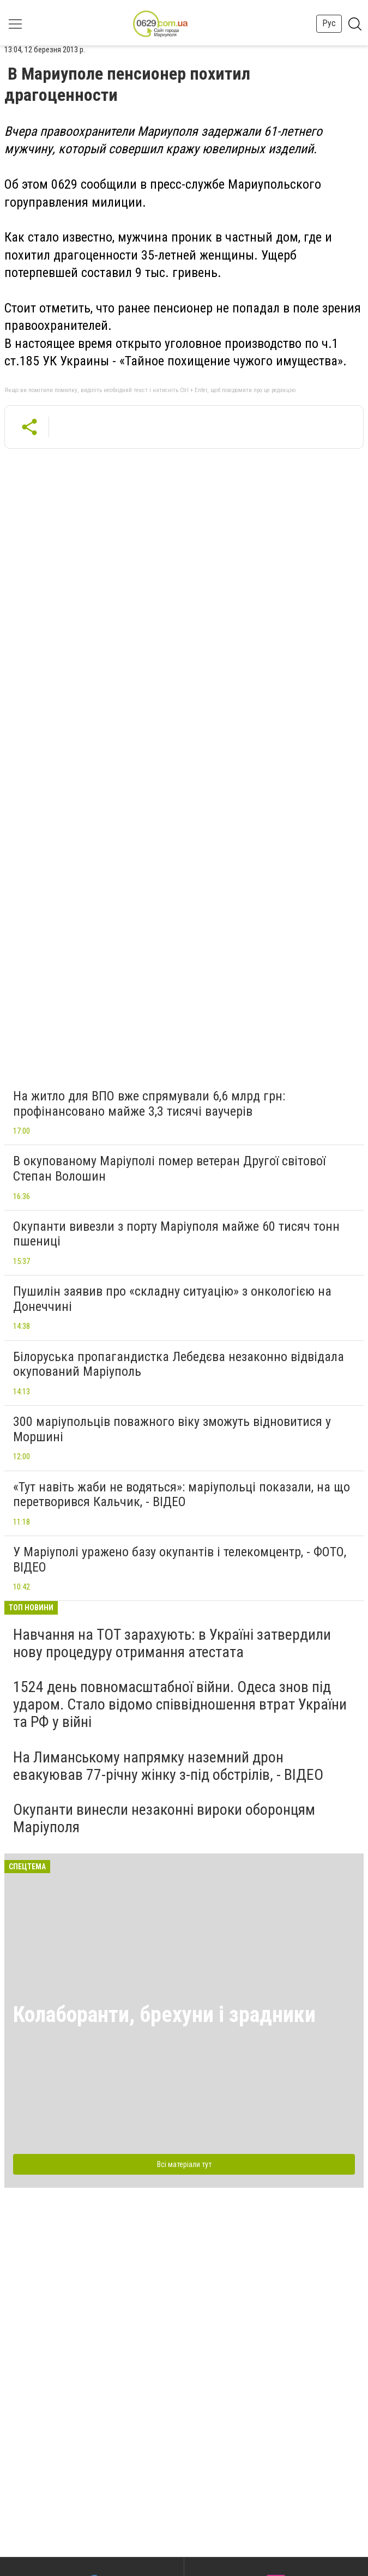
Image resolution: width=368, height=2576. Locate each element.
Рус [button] (329, 23)
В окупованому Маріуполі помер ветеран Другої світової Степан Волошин (169, 1168)
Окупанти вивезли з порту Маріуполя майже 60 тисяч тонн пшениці (176, 1234)
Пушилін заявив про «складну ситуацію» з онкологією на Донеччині (172, 1299)
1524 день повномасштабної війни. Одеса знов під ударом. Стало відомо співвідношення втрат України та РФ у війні (180, 1704)
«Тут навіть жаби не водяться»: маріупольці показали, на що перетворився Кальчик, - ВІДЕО (181, 1494)
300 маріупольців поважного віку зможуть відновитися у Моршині (172, 1429)
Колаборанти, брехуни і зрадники (164, 2014)
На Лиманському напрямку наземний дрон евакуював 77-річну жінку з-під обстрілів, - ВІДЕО (168, 1766)
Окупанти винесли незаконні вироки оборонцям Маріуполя (164, 1818)
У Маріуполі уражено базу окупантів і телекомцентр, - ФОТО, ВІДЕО (179, 1559)
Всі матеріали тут (184, 2164)
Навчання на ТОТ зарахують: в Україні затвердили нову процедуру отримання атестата (172, 1643)
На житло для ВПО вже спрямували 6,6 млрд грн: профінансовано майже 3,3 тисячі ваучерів (149, 1103)
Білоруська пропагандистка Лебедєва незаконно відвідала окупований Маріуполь (178, 1364)
